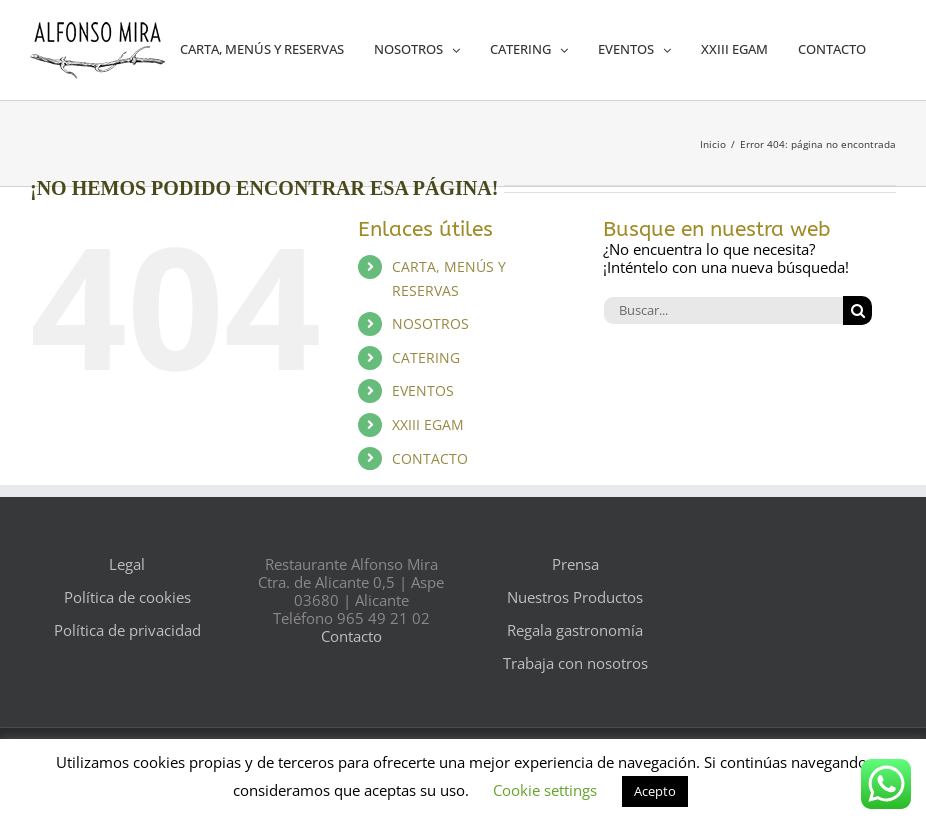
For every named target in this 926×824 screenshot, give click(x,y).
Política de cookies (127, 597)
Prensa (575, 564)
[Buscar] (857, 310)
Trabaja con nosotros (575, 663)
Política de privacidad (127, 630)
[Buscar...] (723, 310)
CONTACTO (430, 458)
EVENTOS (423, 390)
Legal (127, 564)
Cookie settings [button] (545, 790)
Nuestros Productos (575, 597)
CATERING (426, 357)
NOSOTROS (430, 323)
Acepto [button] (655, 791)
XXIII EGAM (428, 424)
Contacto (351, 636)
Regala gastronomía (575, 630)
